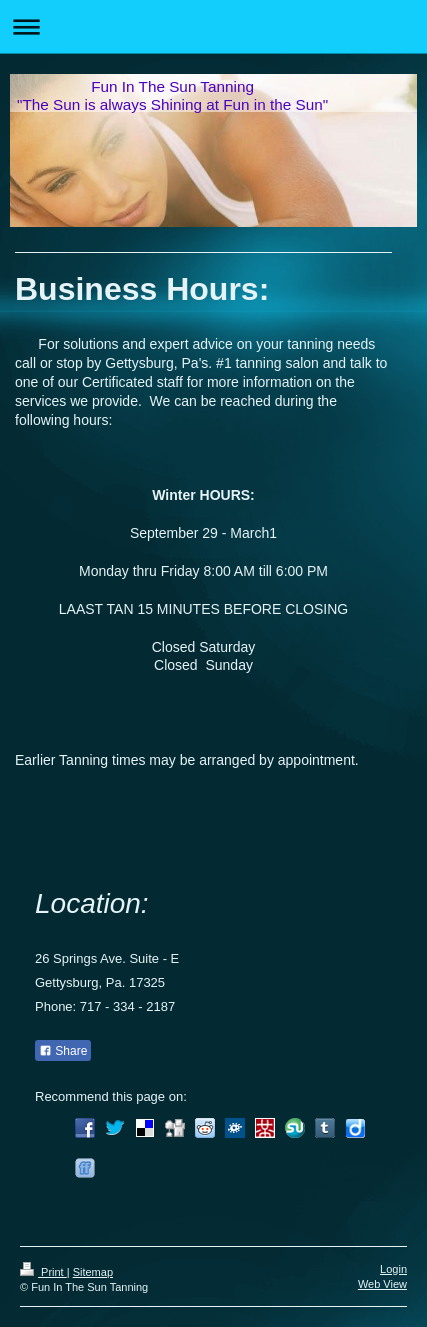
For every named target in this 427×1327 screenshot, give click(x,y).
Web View (382, 1284)
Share (63, 1051)
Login (393, 1269)
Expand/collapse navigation (213, 26)
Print (43, 1272)
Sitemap (93, 1272)
